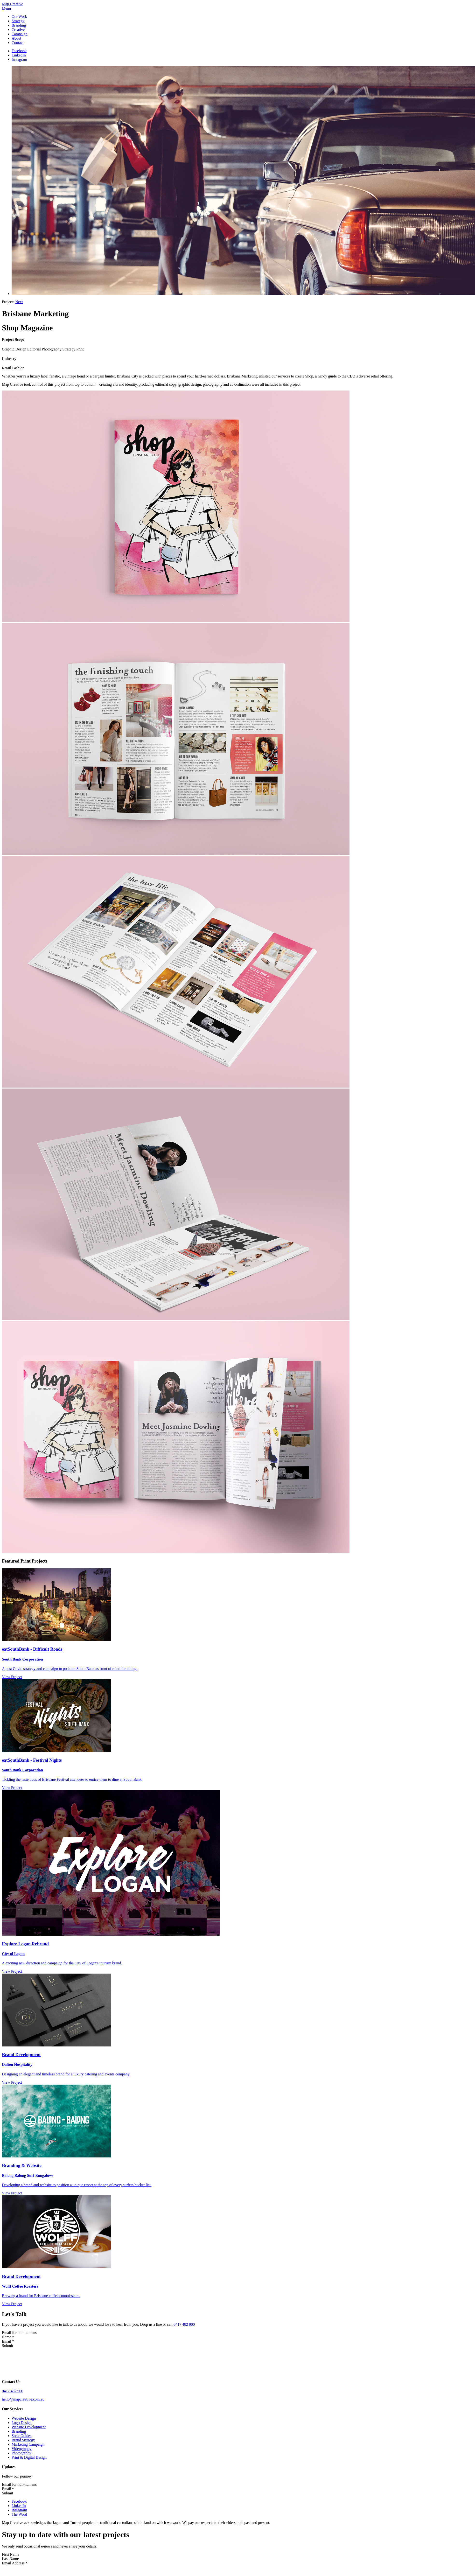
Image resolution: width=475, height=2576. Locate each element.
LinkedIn (19, 55)
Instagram (19, 59)
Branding (19, 25)
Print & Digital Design (29, 2457)
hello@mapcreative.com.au (23, 2399)
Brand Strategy (23, 2440)
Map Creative (12, 4)
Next (19, 302)
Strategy (18, 21)
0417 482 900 (184, 2324)
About (16, 38)
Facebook (19, 51)
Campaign (20, 34)
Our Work (19, 16)
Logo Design (22, 2423)
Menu (6, 8)
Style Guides (21, 2436)
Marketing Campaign (28, 2444)
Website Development (29, 2427)
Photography (21, 2453)
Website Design (24, 2418)
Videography (22, 2449)
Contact (18, 43)
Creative (18, 30)
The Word (19, 2514)
